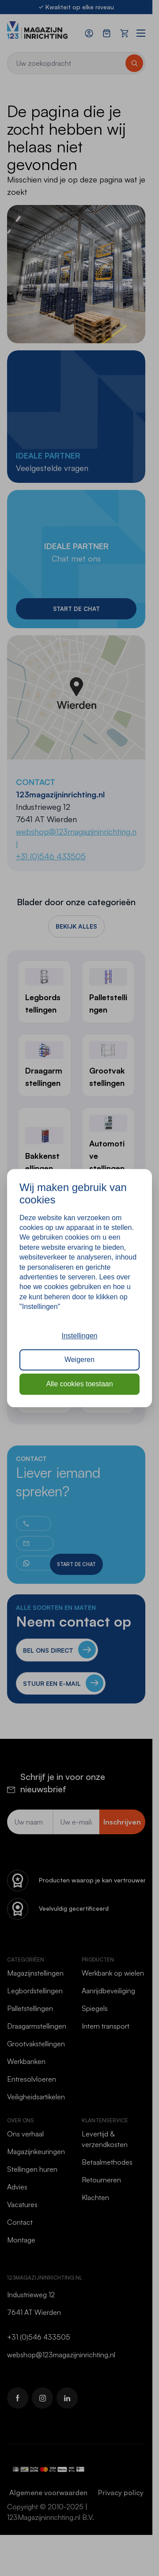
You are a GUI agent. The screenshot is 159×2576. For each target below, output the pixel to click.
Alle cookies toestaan (79, 1384)
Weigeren (79, 1360)
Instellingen (80, 1335)
